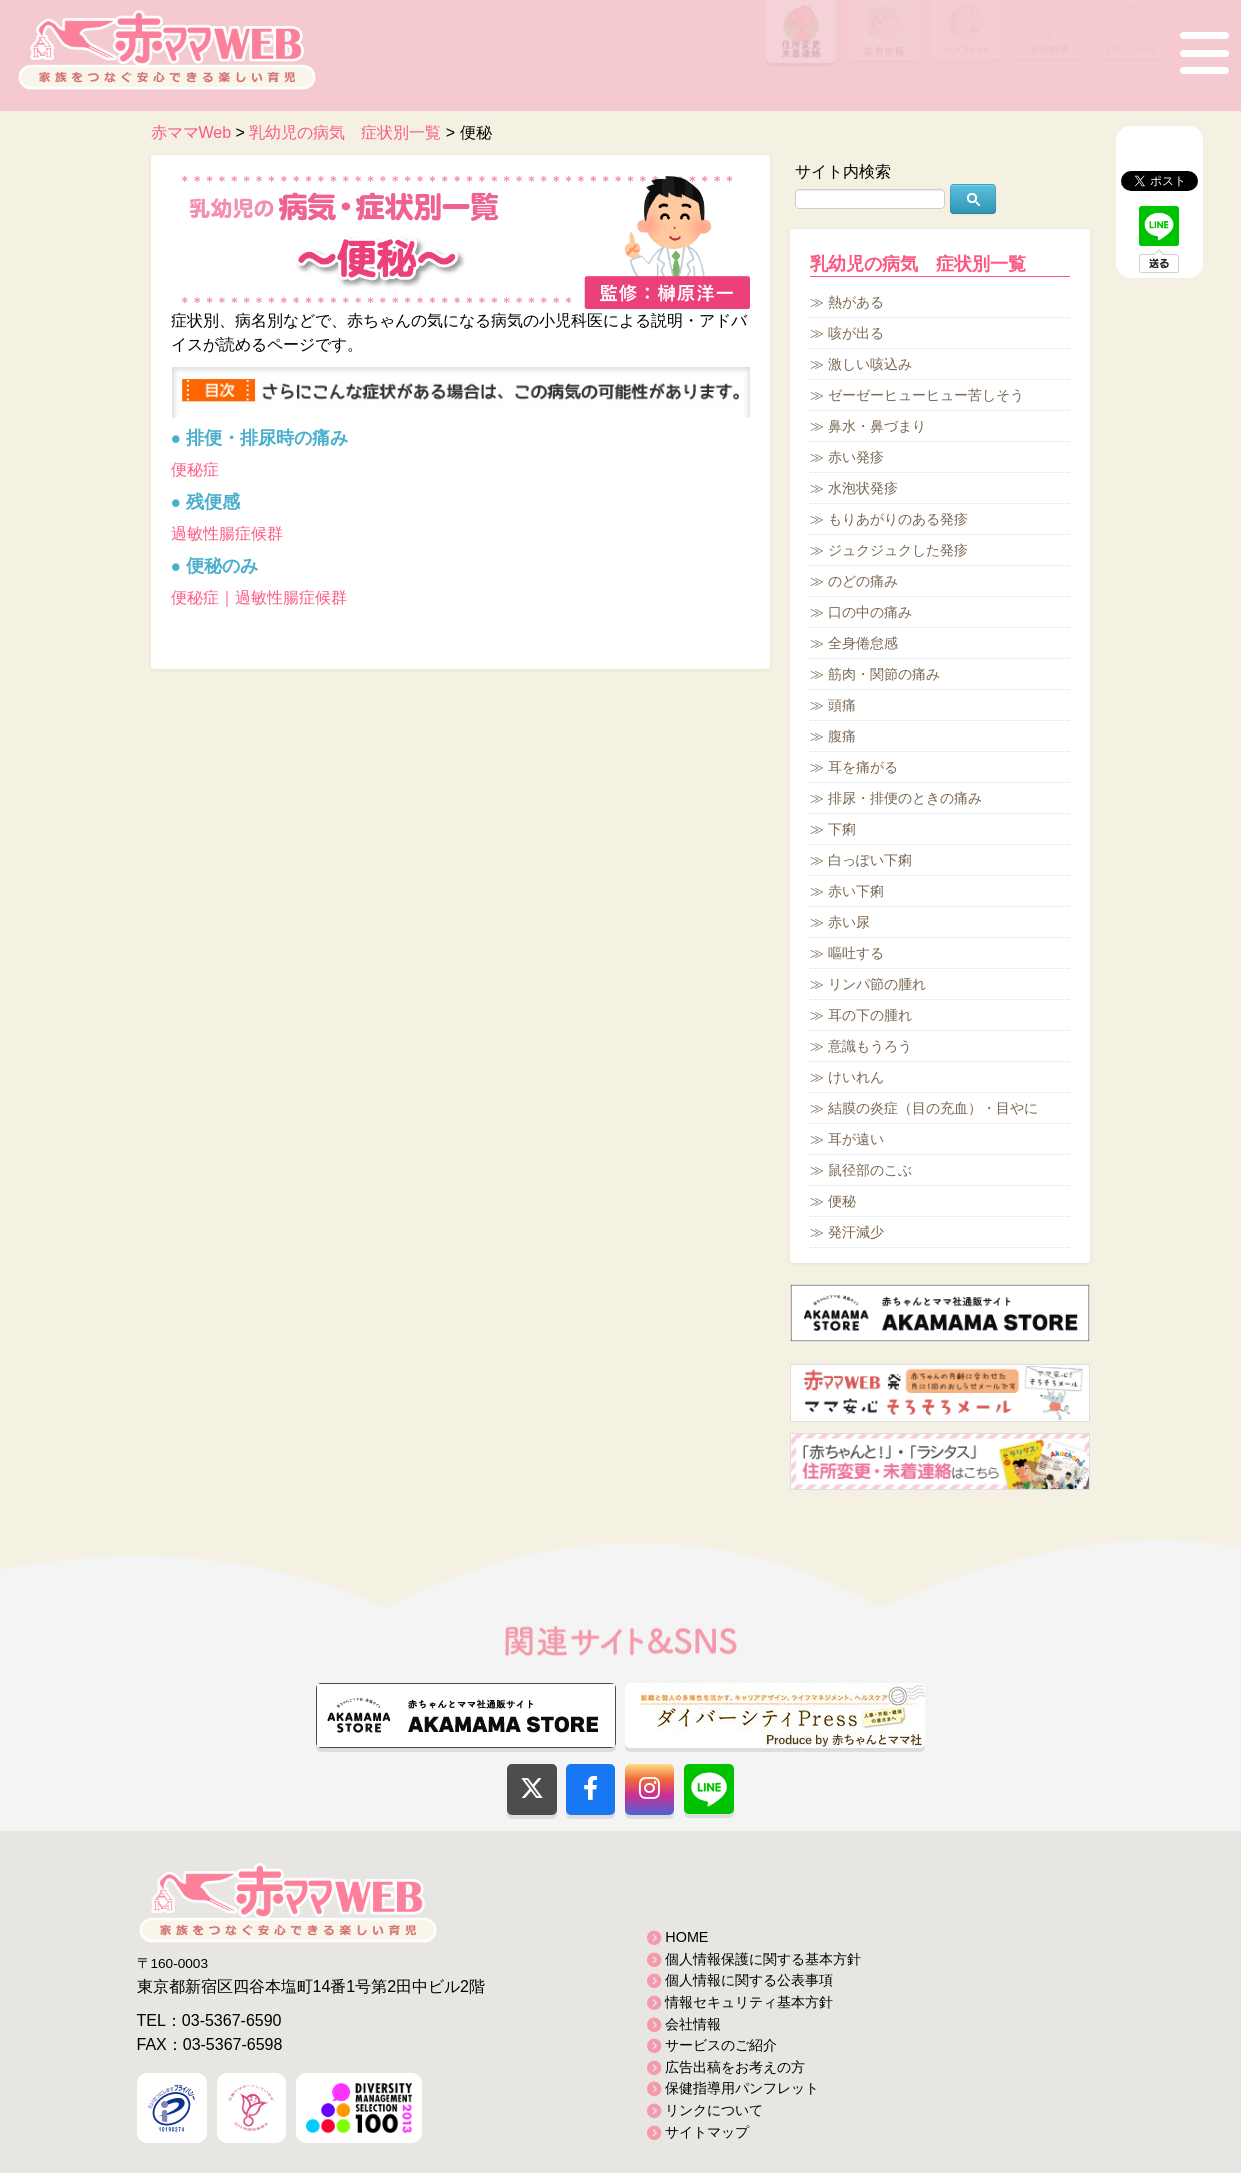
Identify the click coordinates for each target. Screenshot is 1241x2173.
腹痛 (842, 736)
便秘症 (195, 469)
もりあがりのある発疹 (898, 519)
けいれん (856, 1077)
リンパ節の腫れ (877, 984)
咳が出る (856, 333)
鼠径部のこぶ (870, 1170)
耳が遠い (856, 1139)
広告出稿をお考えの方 (735, 2067)
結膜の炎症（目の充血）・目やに (933, 1108)
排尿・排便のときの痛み (905, 798)
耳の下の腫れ (870, 1015)
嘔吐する (856, 953)
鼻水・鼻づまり (877, 426)
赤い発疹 (856, 457)
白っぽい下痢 (870, 860)
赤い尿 (849, 922)
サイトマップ (707, 2132)
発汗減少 (856, 1232)
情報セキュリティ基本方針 (749, 2002)
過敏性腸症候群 (227, 533)
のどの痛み (863, 581)
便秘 (842, 1201)
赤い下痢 (856, 891)
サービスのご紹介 (721, 2045)
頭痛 (842, 705)
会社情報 (693, 2024)
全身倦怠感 (863, 643)
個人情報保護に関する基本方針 (763, 1959)
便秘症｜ (203, 597)
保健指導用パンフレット (742, 2088)
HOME (686, 1937)
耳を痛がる (863, 767)
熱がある (856, 302)
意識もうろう (870, 1046)
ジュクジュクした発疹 (898, 550)
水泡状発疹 (863, 488)
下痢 (842, 829)
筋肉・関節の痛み (884, 674)
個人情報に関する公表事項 (749, 1980)
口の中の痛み (870, 612)
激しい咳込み (870, 364)
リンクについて (714, 2110)
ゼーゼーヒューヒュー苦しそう (926, 395)
